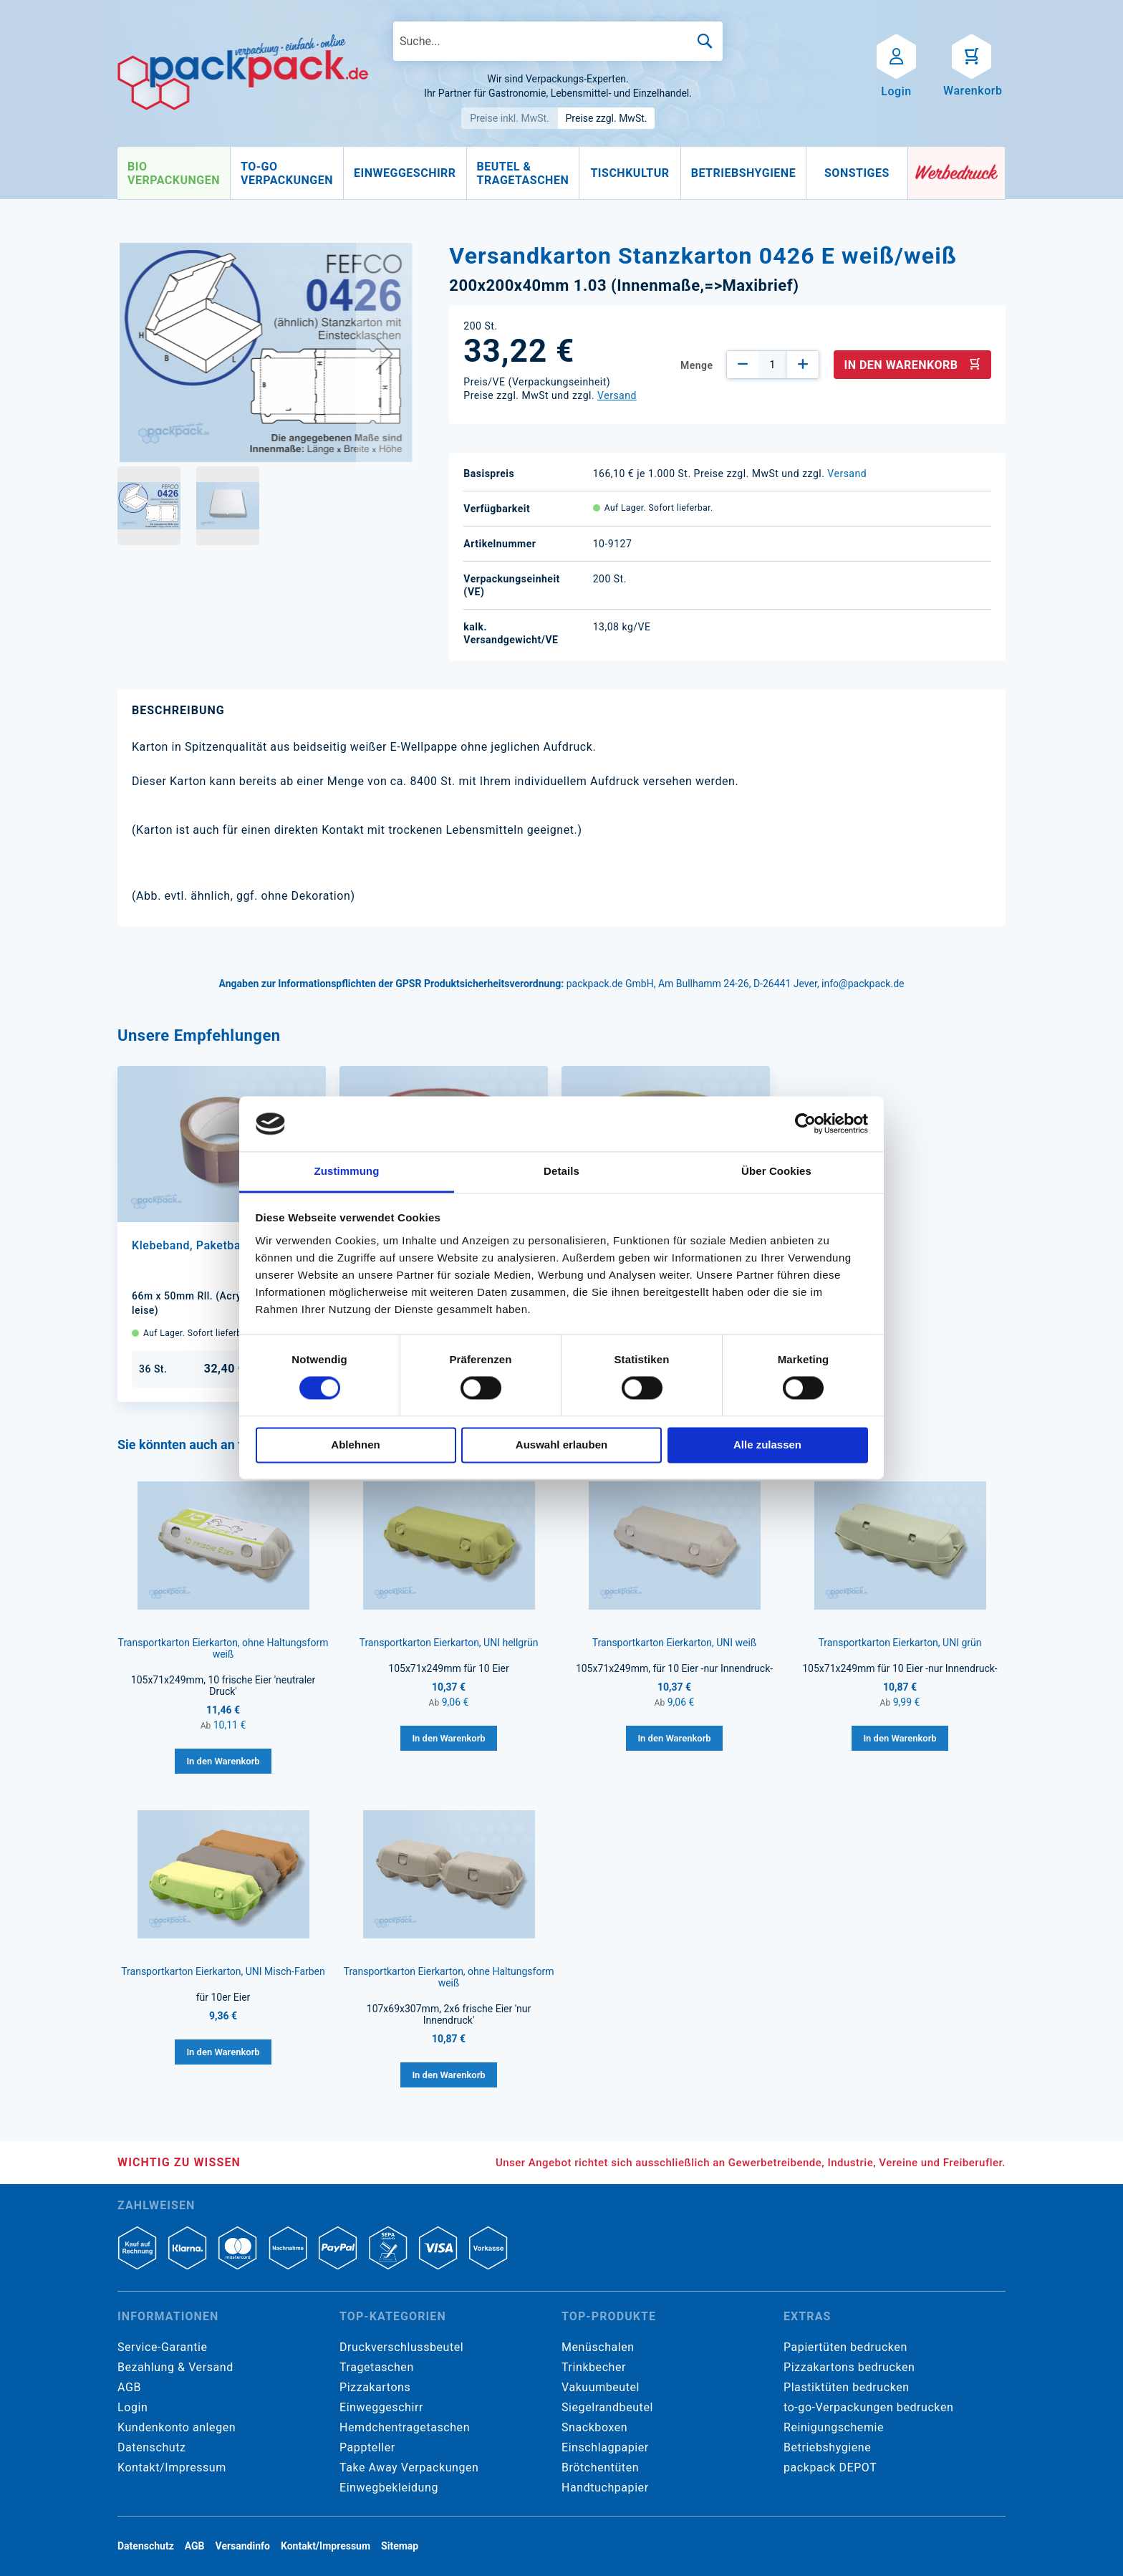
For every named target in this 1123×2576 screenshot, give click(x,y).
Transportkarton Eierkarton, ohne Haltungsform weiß (223, 1648)
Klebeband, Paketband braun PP (220, 1245)
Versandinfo (243, 2546)
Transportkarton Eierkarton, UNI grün (900, 1642)
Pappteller (367, 2447)
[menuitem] (173, 173)
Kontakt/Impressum (171, 2467)
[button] (384, 353)
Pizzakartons (374, 2387)
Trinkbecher (594, 2367)
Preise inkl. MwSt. (509, 118)
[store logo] (242, 72)
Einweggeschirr (381, 2407)
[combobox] (558, 41)
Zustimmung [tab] (347, 1171)
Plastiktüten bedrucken (847, 2387)
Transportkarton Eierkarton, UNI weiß (674, 1642)
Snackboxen (594, 2427)
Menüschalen (598, 2347)
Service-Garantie (162, 2347)
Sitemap (399, 2546)
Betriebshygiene (827, 2447)
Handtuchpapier (605, 2487)
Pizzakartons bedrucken (849, 2367)
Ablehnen (355, 1444)
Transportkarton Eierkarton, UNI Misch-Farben (223, 1971)
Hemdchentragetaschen (404, 2427)
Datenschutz (151, 2447)
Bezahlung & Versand (175, 2367)
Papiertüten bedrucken (845, 2347)
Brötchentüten (600, 2467)
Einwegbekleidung (388, 2487)
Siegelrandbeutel (607, 2407)
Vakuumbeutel (601, 2387)
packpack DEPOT (830, 2467)
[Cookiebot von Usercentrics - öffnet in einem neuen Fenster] (805, 1124)
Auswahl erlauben (561, 1444)
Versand (617, 395)
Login (132, 2407)
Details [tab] (561, 1171)
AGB (129, 2387)
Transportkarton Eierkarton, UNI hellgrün (449, 1642)
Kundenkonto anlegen (176, 2427)
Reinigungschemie (834, 2427)
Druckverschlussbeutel (401, 2347)
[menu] (512, 173)
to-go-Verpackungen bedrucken (868, 2407)
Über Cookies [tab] (776, 1171)
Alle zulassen (767, 1444)
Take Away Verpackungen (409, 2467)
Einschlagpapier (605, 2447)
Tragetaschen (376, 2367)
